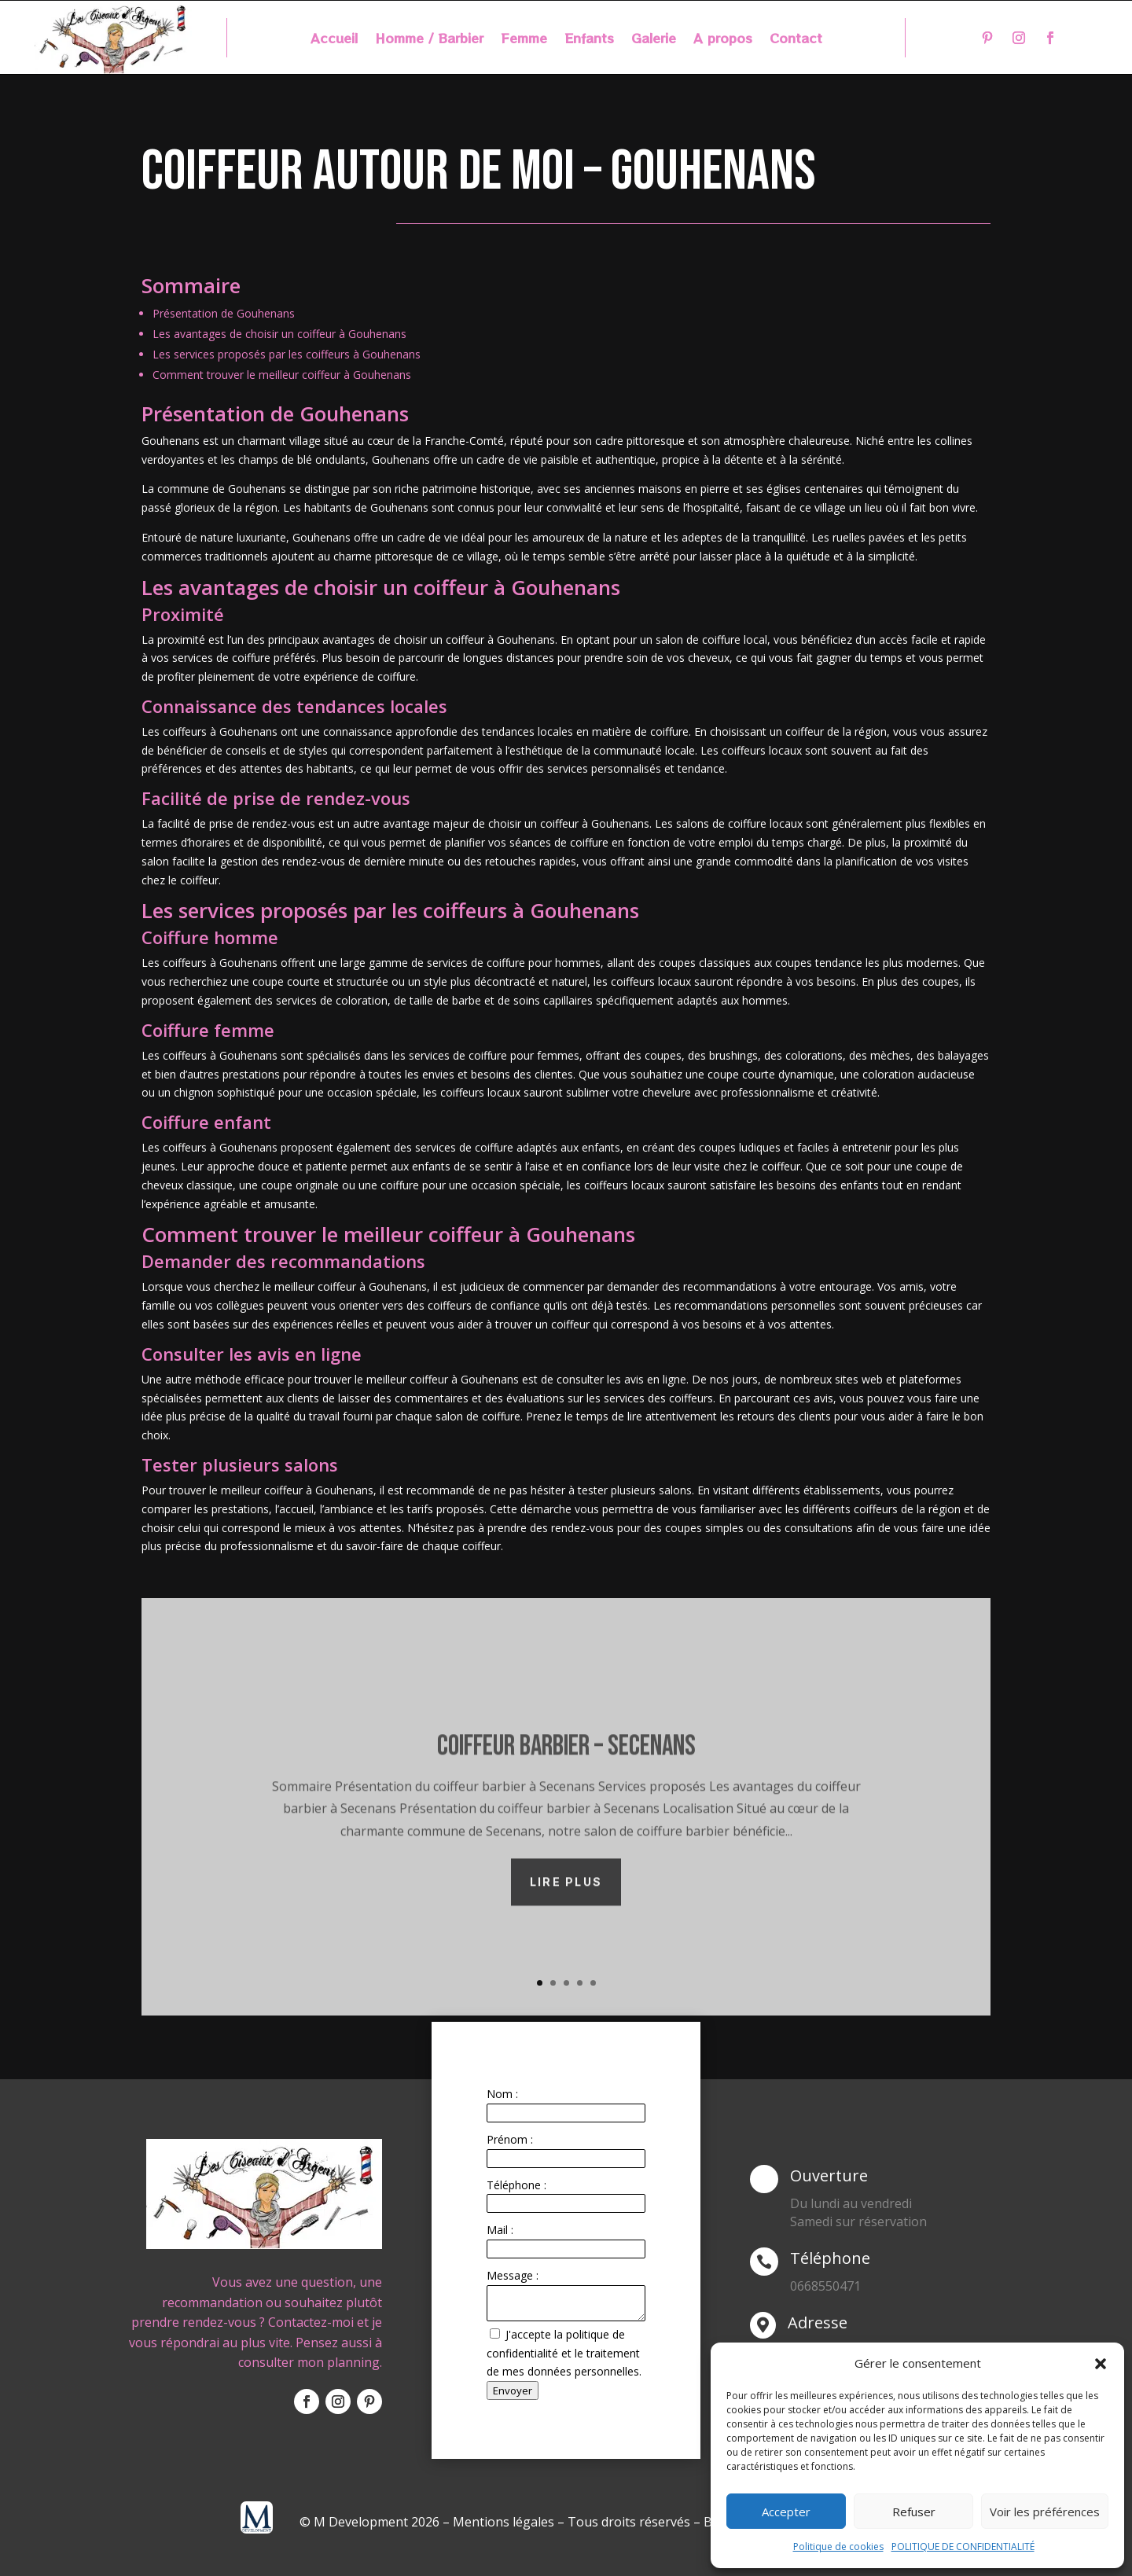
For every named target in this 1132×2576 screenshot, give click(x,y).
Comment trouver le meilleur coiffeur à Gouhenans (282, 374)
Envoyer (512, 2390)
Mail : (500, 2229)
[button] (1100, 2364)
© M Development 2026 (371, 2521)
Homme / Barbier (429, 39)
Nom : (502, 2093)
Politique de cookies (838, 2546)
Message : (512, 2275)
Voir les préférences (1045, 2511)
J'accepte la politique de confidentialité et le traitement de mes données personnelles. (564, 2353)
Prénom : (510, 2139)
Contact (796, 39)
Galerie (653, 39)
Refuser (913, 2511)
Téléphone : (516, 2184)
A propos (722, 39)
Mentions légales (503, 2521)
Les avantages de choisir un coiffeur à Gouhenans (279, 333)
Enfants (589, 39)
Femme (524, 39)
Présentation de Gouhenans (224, 313)
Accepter (786, 2511)
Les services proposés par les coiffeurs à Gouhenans (287, 354)
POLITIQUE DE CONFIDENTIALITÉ (963, 2546)
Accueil (334, 39)
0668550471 (825, 2286)
